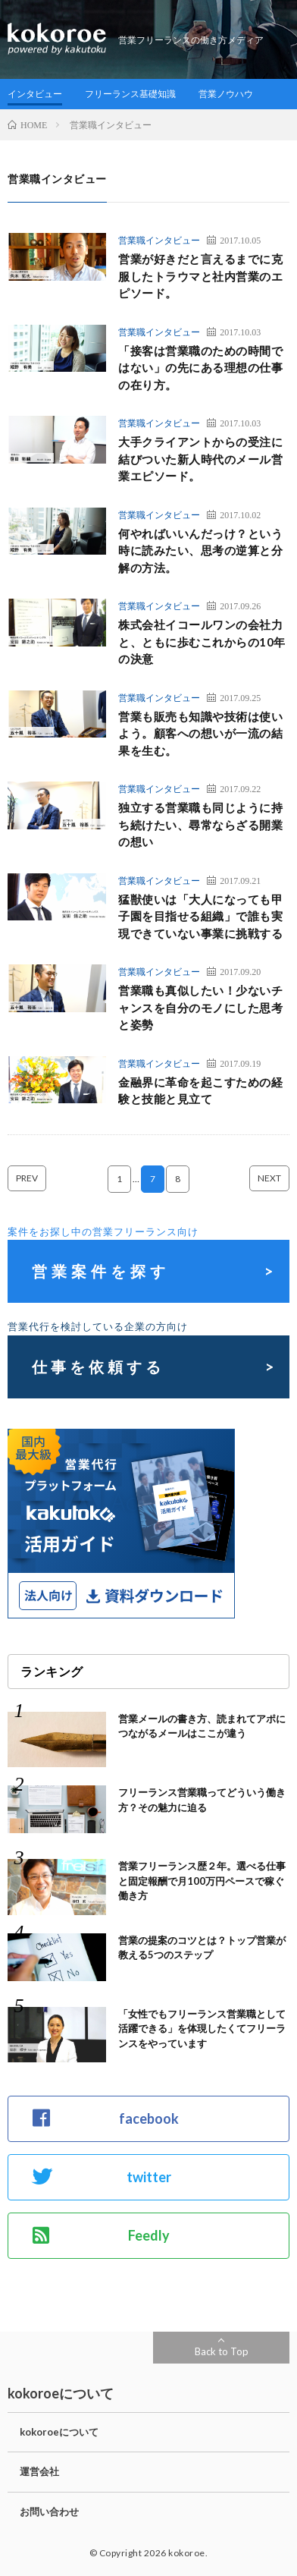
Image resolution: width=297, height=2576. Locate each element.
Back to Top (222, 2351)
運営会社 (39, 2471)
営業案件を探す (101, 1271)
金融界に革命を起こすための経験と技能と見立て (200, 1090)
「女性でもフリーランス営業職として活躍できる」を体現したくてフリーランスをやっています (202, 2028)
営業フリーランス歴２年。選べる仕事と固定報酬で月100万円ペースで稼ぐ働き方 (202, 1880)
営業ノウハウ (226, 93)
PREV (27, 1178)
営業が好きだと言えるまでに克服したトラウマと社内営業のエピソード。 (200, 276)
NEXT (269, 1178)
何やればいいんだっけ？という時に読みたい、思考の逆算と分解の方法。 (200, 550)
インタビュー (35, 93)
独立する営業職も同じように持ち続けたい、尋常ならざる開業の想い (200, 824)
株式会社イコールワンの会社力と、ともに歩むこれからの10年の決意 (202, 641)
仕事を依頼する (98, 1366)
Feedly (101, 2234)
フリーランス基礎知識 (130, 93)
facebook (106, 2118)
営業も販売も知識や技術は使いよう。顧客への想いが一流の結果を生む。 (200, 733)
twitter (102, 2176)
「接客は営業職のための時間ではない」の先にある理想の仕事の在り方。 (200, 368)
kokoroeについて (59, 2432)
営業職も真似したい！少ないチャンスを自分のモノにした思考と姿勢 (200, 1007)
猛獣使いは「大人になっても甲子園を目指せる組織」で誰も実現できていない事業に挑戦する (200, 916)
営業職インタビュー (159, 240)
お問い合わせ (49, 2511)
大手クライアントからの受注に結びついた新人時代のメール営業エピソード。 (200, 459)
